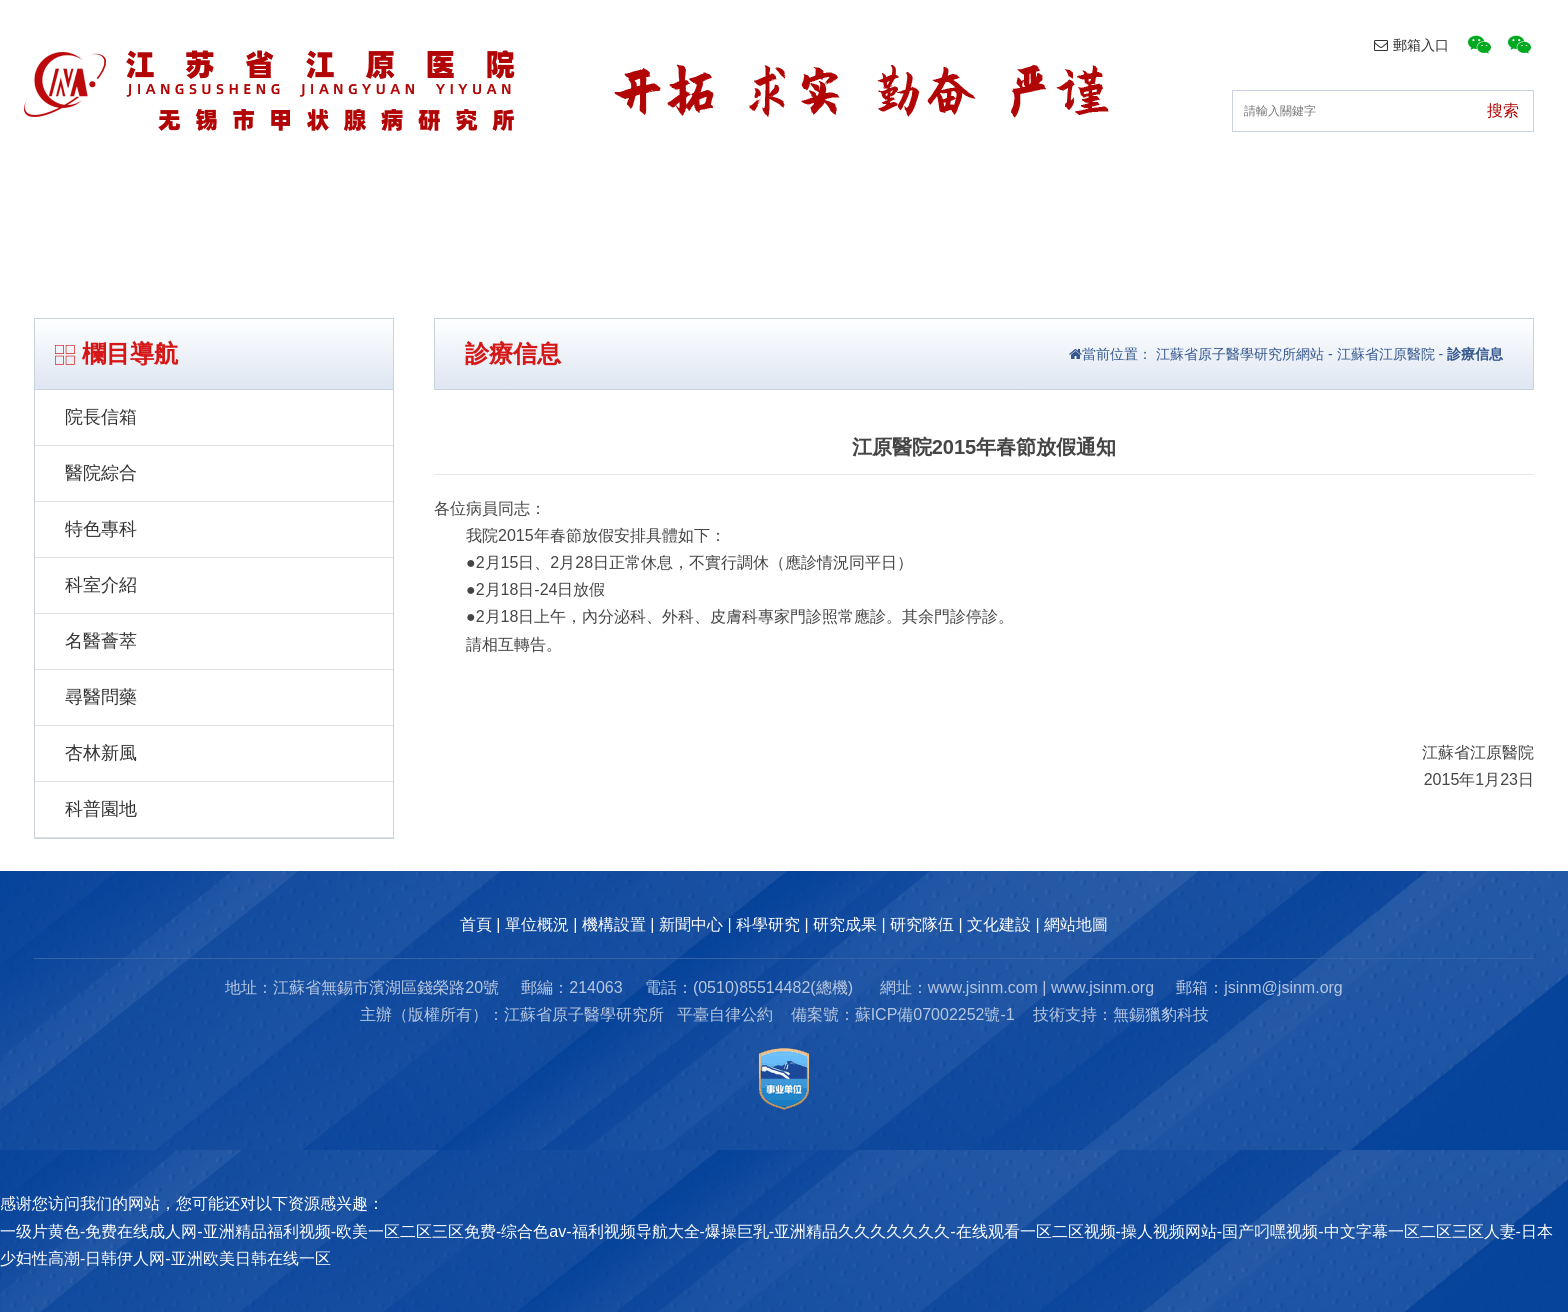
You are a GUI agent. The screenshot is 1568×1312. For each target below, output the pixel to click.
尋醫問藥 (101, 697)
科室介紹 (101, 585)
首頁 (240, 208)
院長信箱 (101, 417)
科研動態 (846, 208)
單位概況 (379, 208)
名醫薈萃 (101, 641)
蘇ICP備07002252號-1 (935, 1014)
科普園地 (101, 809)
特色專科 (101, 529)
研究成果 (1001, 208)
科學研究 (768, 924)
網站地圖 (1076, 924)
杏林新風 (101, 753)
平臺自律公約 (725, 1014)
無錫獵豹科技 (1161, 1014)
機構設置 (535, 208)
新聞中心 (690, 208)
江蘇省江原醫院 (1386, 354)
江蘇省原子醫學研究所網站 (1238, 354)
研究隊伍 (1157, 208)
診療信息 (1475, 354)
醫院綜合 (101, 473)
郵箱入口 (1411, 45)
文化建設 (1312, 208)
